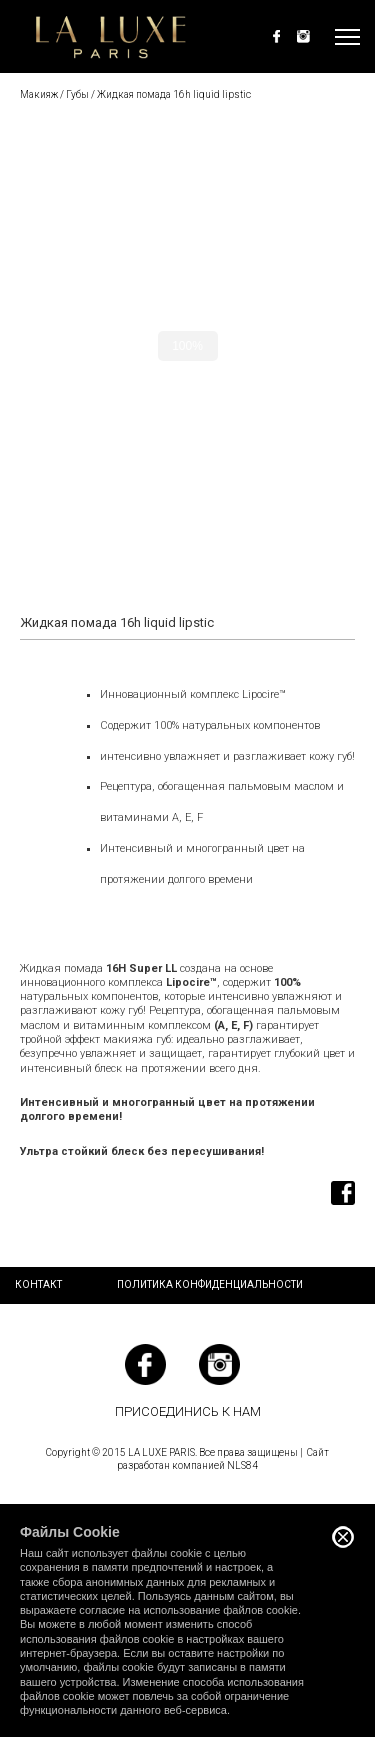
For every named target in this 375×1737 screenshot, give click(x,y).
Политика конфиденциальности (210, 1284)
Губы (77, 94)
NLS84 (242, 1465)
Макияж (39, 94)
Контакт (38, 1284)
